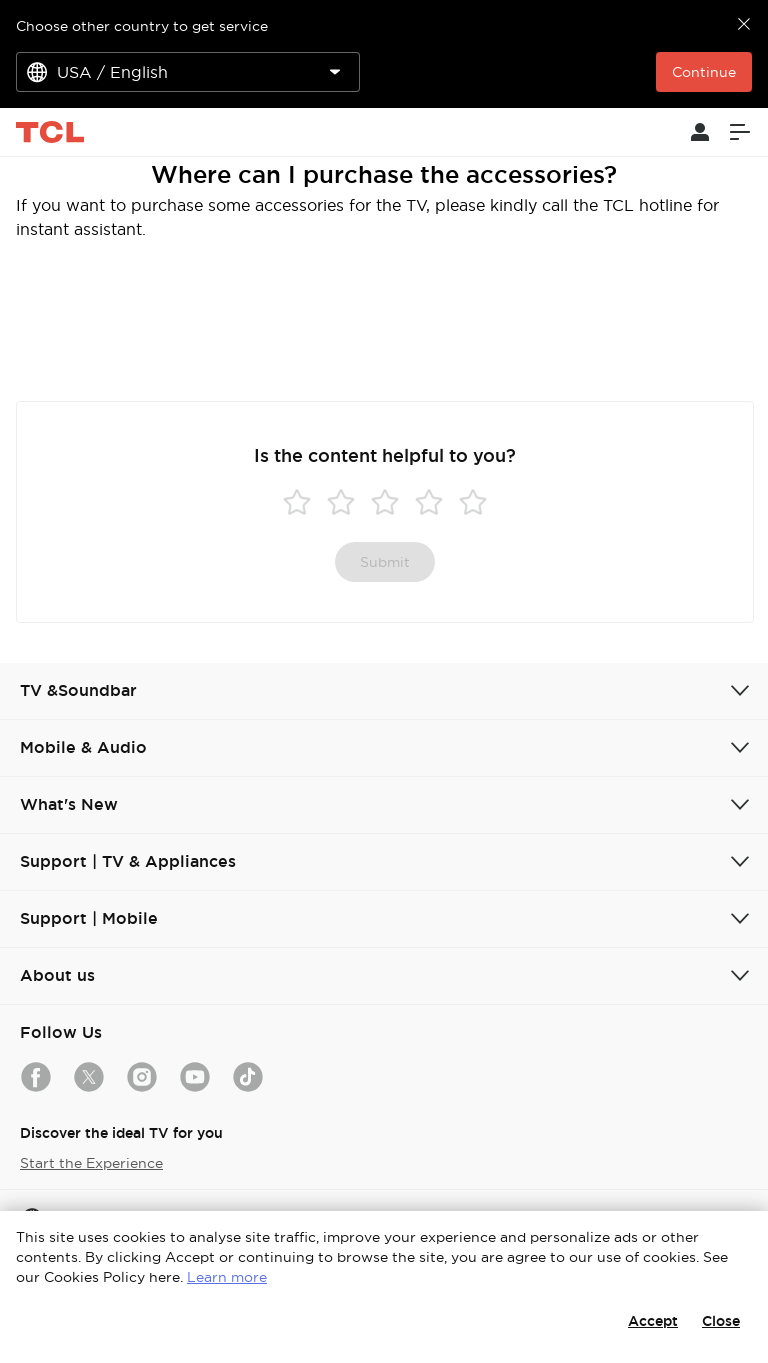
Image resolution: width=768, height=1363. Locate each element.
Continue (704, 72)
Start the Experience (91, 1163)
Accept (653, 1321)
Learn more (227, 1277)
